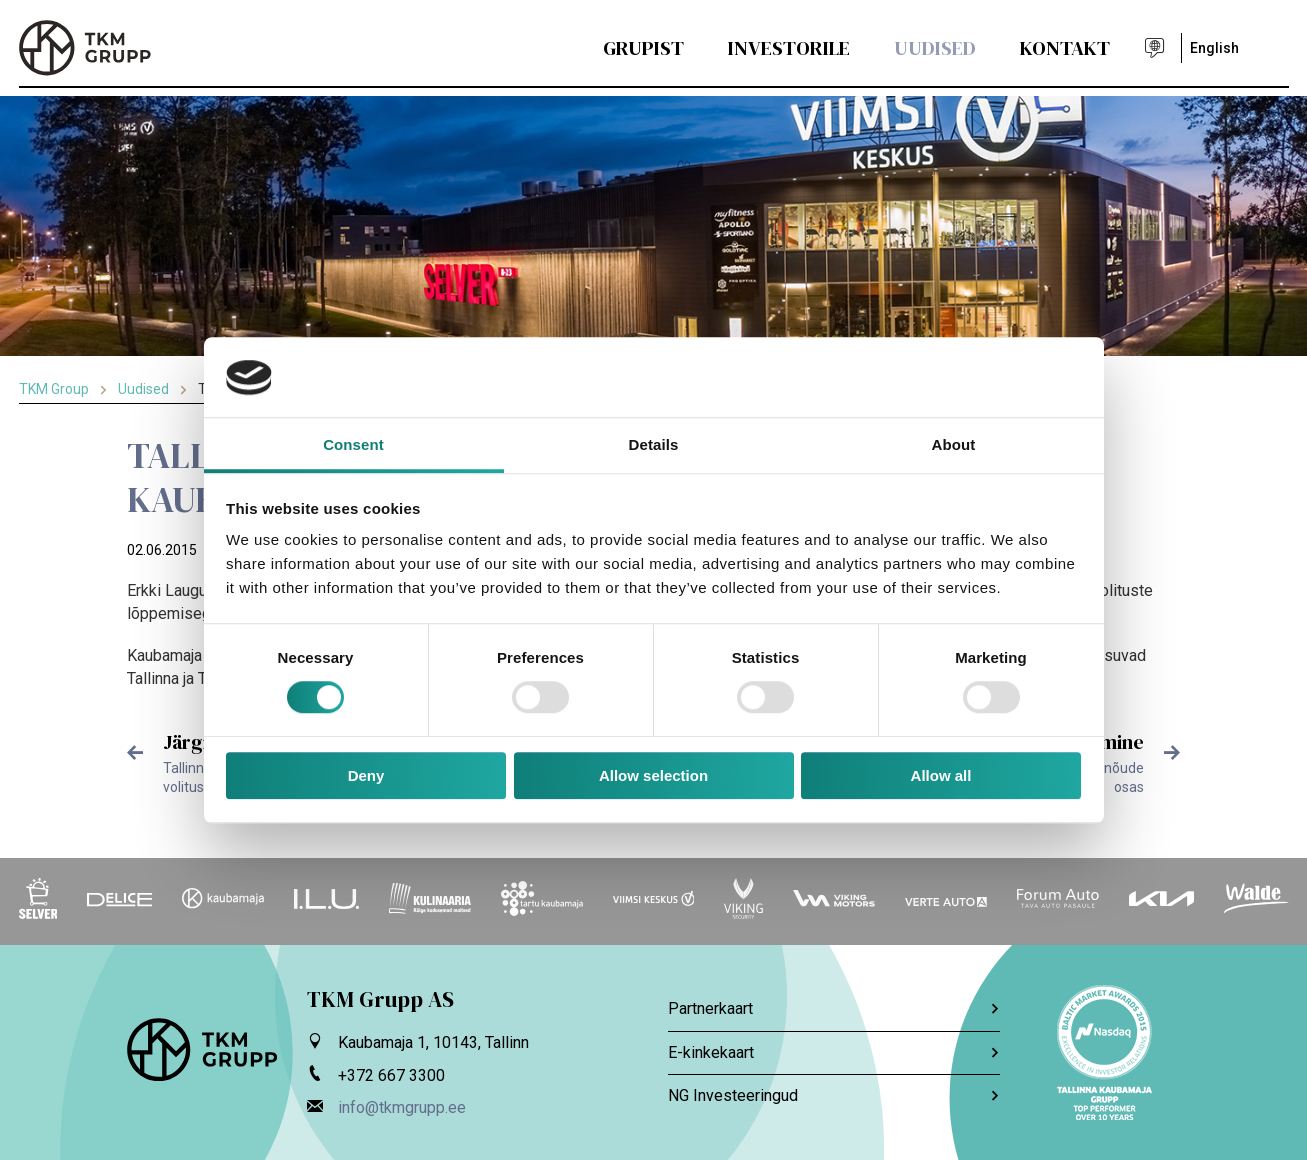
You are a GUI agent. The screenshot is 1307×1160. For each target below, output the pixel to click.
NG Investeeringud (833, 1095)
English (1214, 48)
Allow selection (653, 775)
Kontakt (1065, 48)
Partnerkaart (833, 1008)
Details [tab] (654, 444)
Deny (366, 775)
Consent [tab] (353, 444)
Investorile (789, 48)
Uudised (935, 48)
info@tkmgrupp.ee (402, 1107)
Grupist (643, 48)
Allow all (941, 775)
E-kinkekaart (833, 1052)
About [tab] (954, 444)
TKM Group (54, 389)
